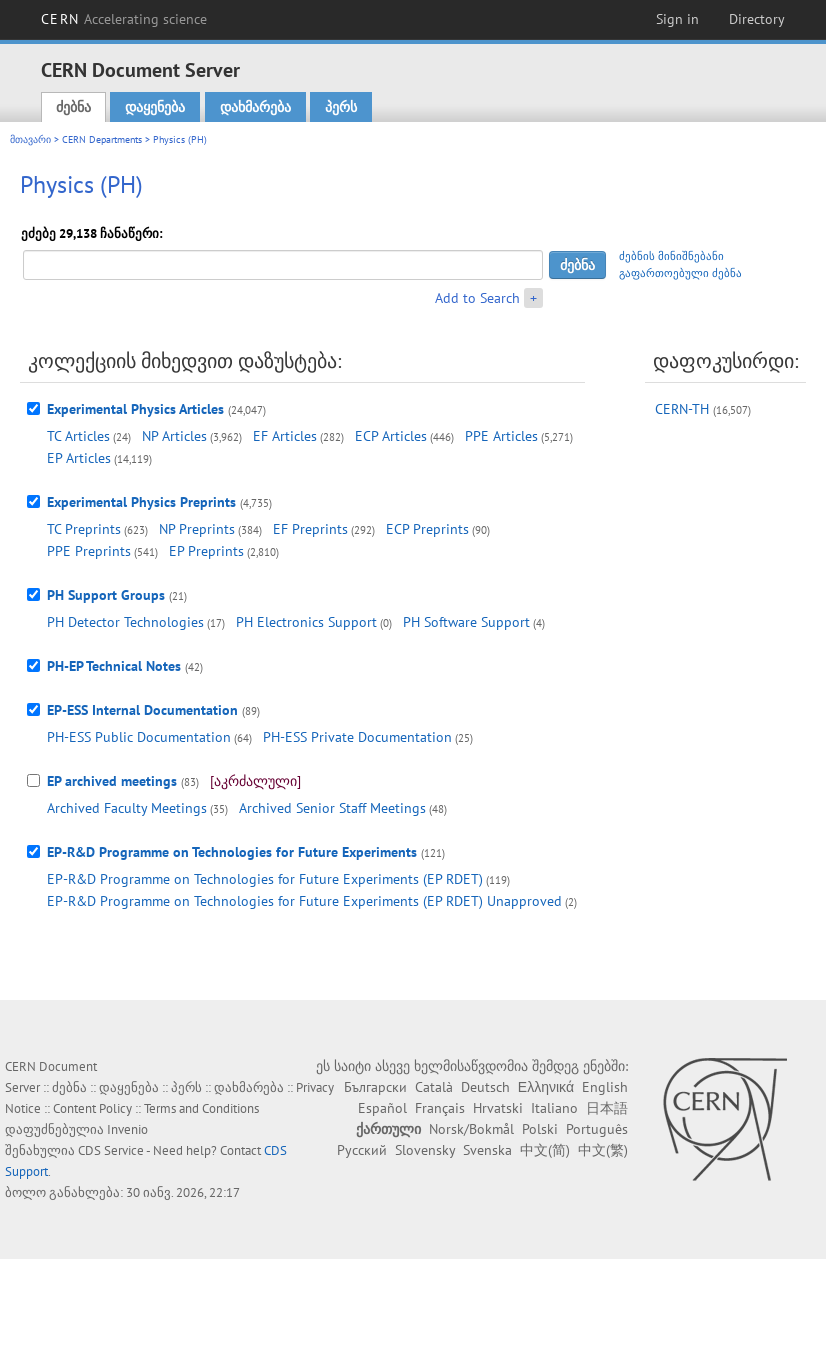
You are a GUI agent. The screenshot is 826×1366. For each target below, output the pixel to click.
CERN (124, 19)
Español (382, 1108)
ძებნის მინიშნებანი (671, 256)
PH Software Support (466, 622)
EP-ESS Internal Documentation (142, 710)
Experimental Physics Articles (135, 409)
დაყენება (155, 107)
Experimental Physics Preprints (141, 502)
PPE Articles (501, 436)
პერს (341, 107)
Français (440, 1108)
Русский (362, 1150)
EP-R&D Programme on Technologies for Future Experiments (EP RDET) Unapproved (304, 901)
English (605, 1087)
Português (597, 1129)
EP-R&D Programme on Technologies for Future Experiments (232, 852)
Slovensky (425, 1150)
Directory (757, 19)
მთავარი (30, 139)
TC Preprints (84, 529)
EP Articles (79, 458)
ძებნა (73, 107)
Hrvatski (498, 1108)
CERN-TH (682, 409)
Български (375, 1087)
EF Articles (285, 436)
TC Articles (78, 436)
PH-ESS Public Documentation (139, 737)
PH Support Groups (106, 595)
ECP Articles (391, 436)
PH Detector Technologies (125, 622)
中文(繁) (603, 1150)
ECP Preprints (427, 529)
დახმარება (255, 107)
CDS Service (111, 1150)
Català (434, 1087)
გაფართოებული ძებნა (680, 273)
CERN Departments (102, 139)
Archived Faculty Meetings (127, 808)
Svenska (487, 1150)
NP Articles (174, 436)
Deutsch (485, 1087)
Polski (540, 1129)
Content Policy (92, 1108)
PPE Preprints (89, 551)
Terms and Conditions (201, 1108)
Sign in (677, 19)
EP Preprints (206, 551)
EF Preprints (310, 529)
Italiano (554, 1108)
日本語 (607, 1108)
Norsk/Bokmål (471, 1129)
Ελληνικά (546, 1087)
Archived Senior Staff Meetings (332, 808)
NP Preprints (197, 529)
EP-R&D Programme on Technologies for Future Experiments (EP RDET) (265, 879)
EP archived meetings (112, 781)
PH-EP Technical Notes (114, 666)
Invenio (127, 1129)
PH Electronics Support (306, 622)
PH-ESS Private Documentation (357, 737)
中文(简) (545, 1150)
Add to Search (477, 298)
